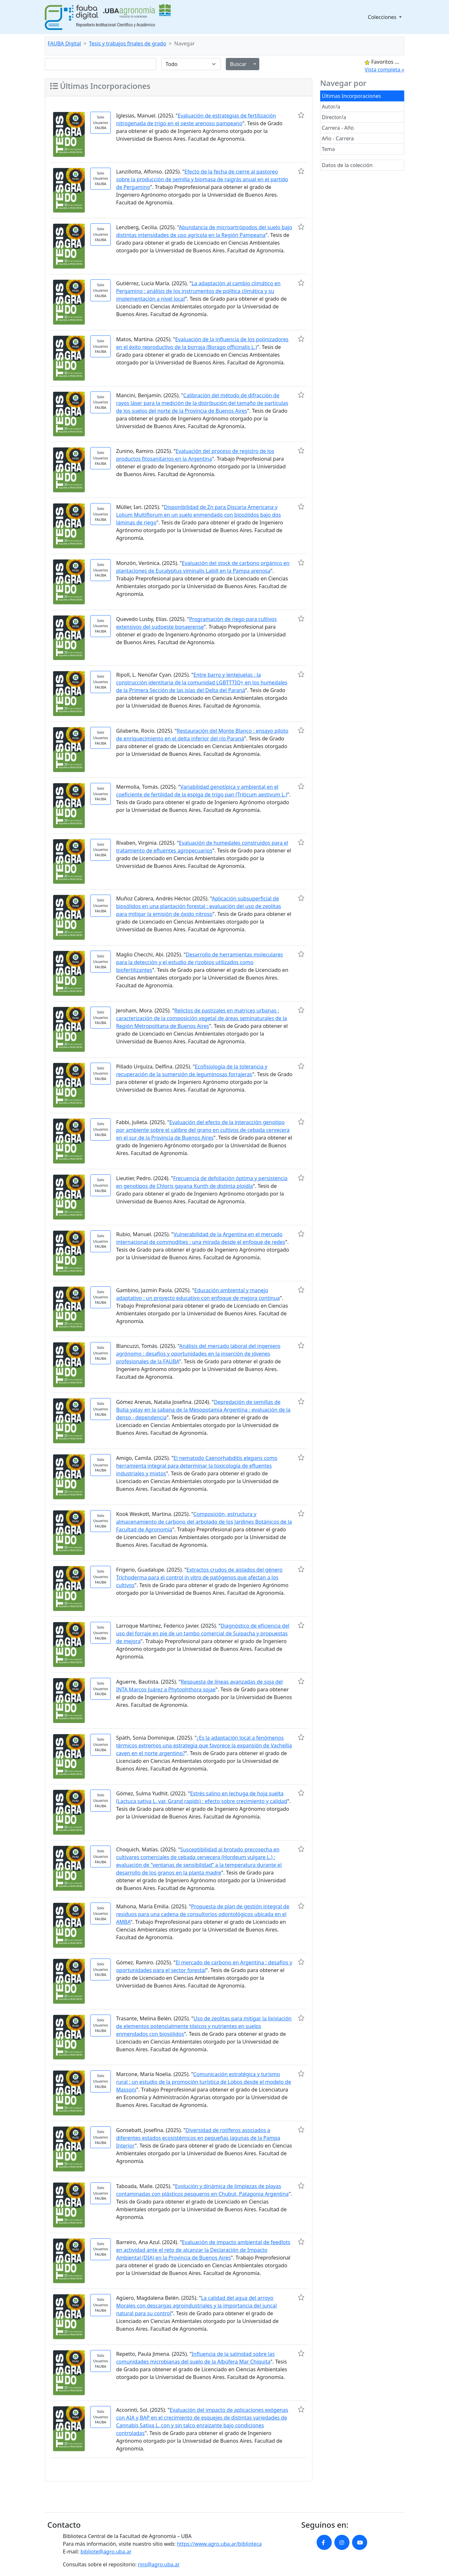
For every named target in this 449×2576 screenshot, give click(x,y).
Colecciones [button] (383, 17)
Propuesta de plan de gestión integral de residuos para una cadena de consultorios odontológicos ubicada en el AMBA (202, 1914)
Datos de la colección (347, 165)
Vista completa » (384, 69)
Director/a (334, 117)
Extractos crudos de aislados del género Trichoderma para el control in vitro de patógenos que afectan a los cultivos (199, 1577)
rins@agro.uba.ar (159, 2564)
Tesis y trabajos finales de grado (127, 43)
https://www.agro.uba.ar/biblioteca (219, 2543)
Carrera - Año (338, 127)
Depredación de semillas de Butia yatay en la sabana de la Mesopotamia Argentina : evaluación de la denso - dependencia (203, 1409)
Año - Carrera (338, 138)
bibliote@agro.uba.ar (106, 2551)
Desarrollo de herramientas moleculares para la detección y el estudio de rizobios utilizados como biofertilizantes (199, 962)
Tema (328, 149)
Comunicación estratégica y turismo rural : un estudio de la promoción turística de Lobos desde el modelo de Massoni (203, 2082)
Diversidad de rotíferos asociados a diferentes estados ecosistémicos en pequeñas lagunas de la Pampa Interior (198, 2138)
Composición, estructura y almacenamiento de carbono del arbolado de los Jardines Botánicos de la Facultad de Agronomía (204, 1521)
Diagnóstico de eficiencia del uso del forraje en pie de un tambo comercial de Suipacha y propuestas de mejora (202, 1633)
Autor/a (331, 106)
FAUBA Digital (64, 43)
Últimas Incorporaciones (351, 95)
